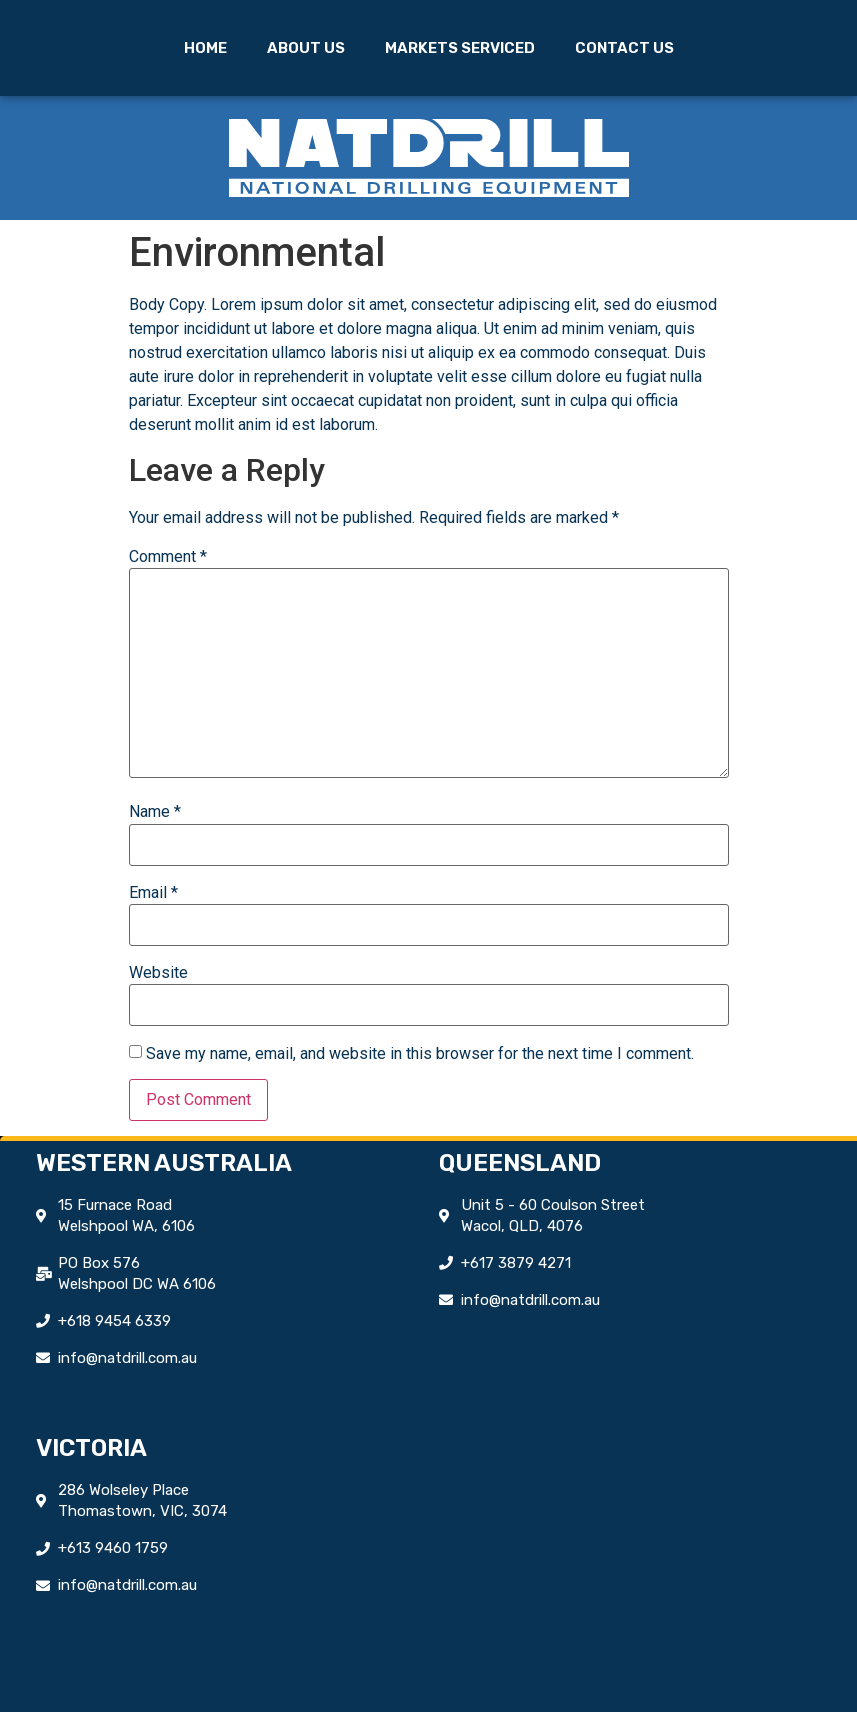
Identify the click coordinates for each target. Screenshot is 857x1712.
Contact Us (624, 48)
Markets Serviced (460, 48)
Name (155, 812)
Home (205, 48)
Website (158, 973)
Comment (168, 557)
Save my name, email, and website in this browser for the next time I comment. (420, 1054)
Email (153, 893)
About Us (306, 48)
